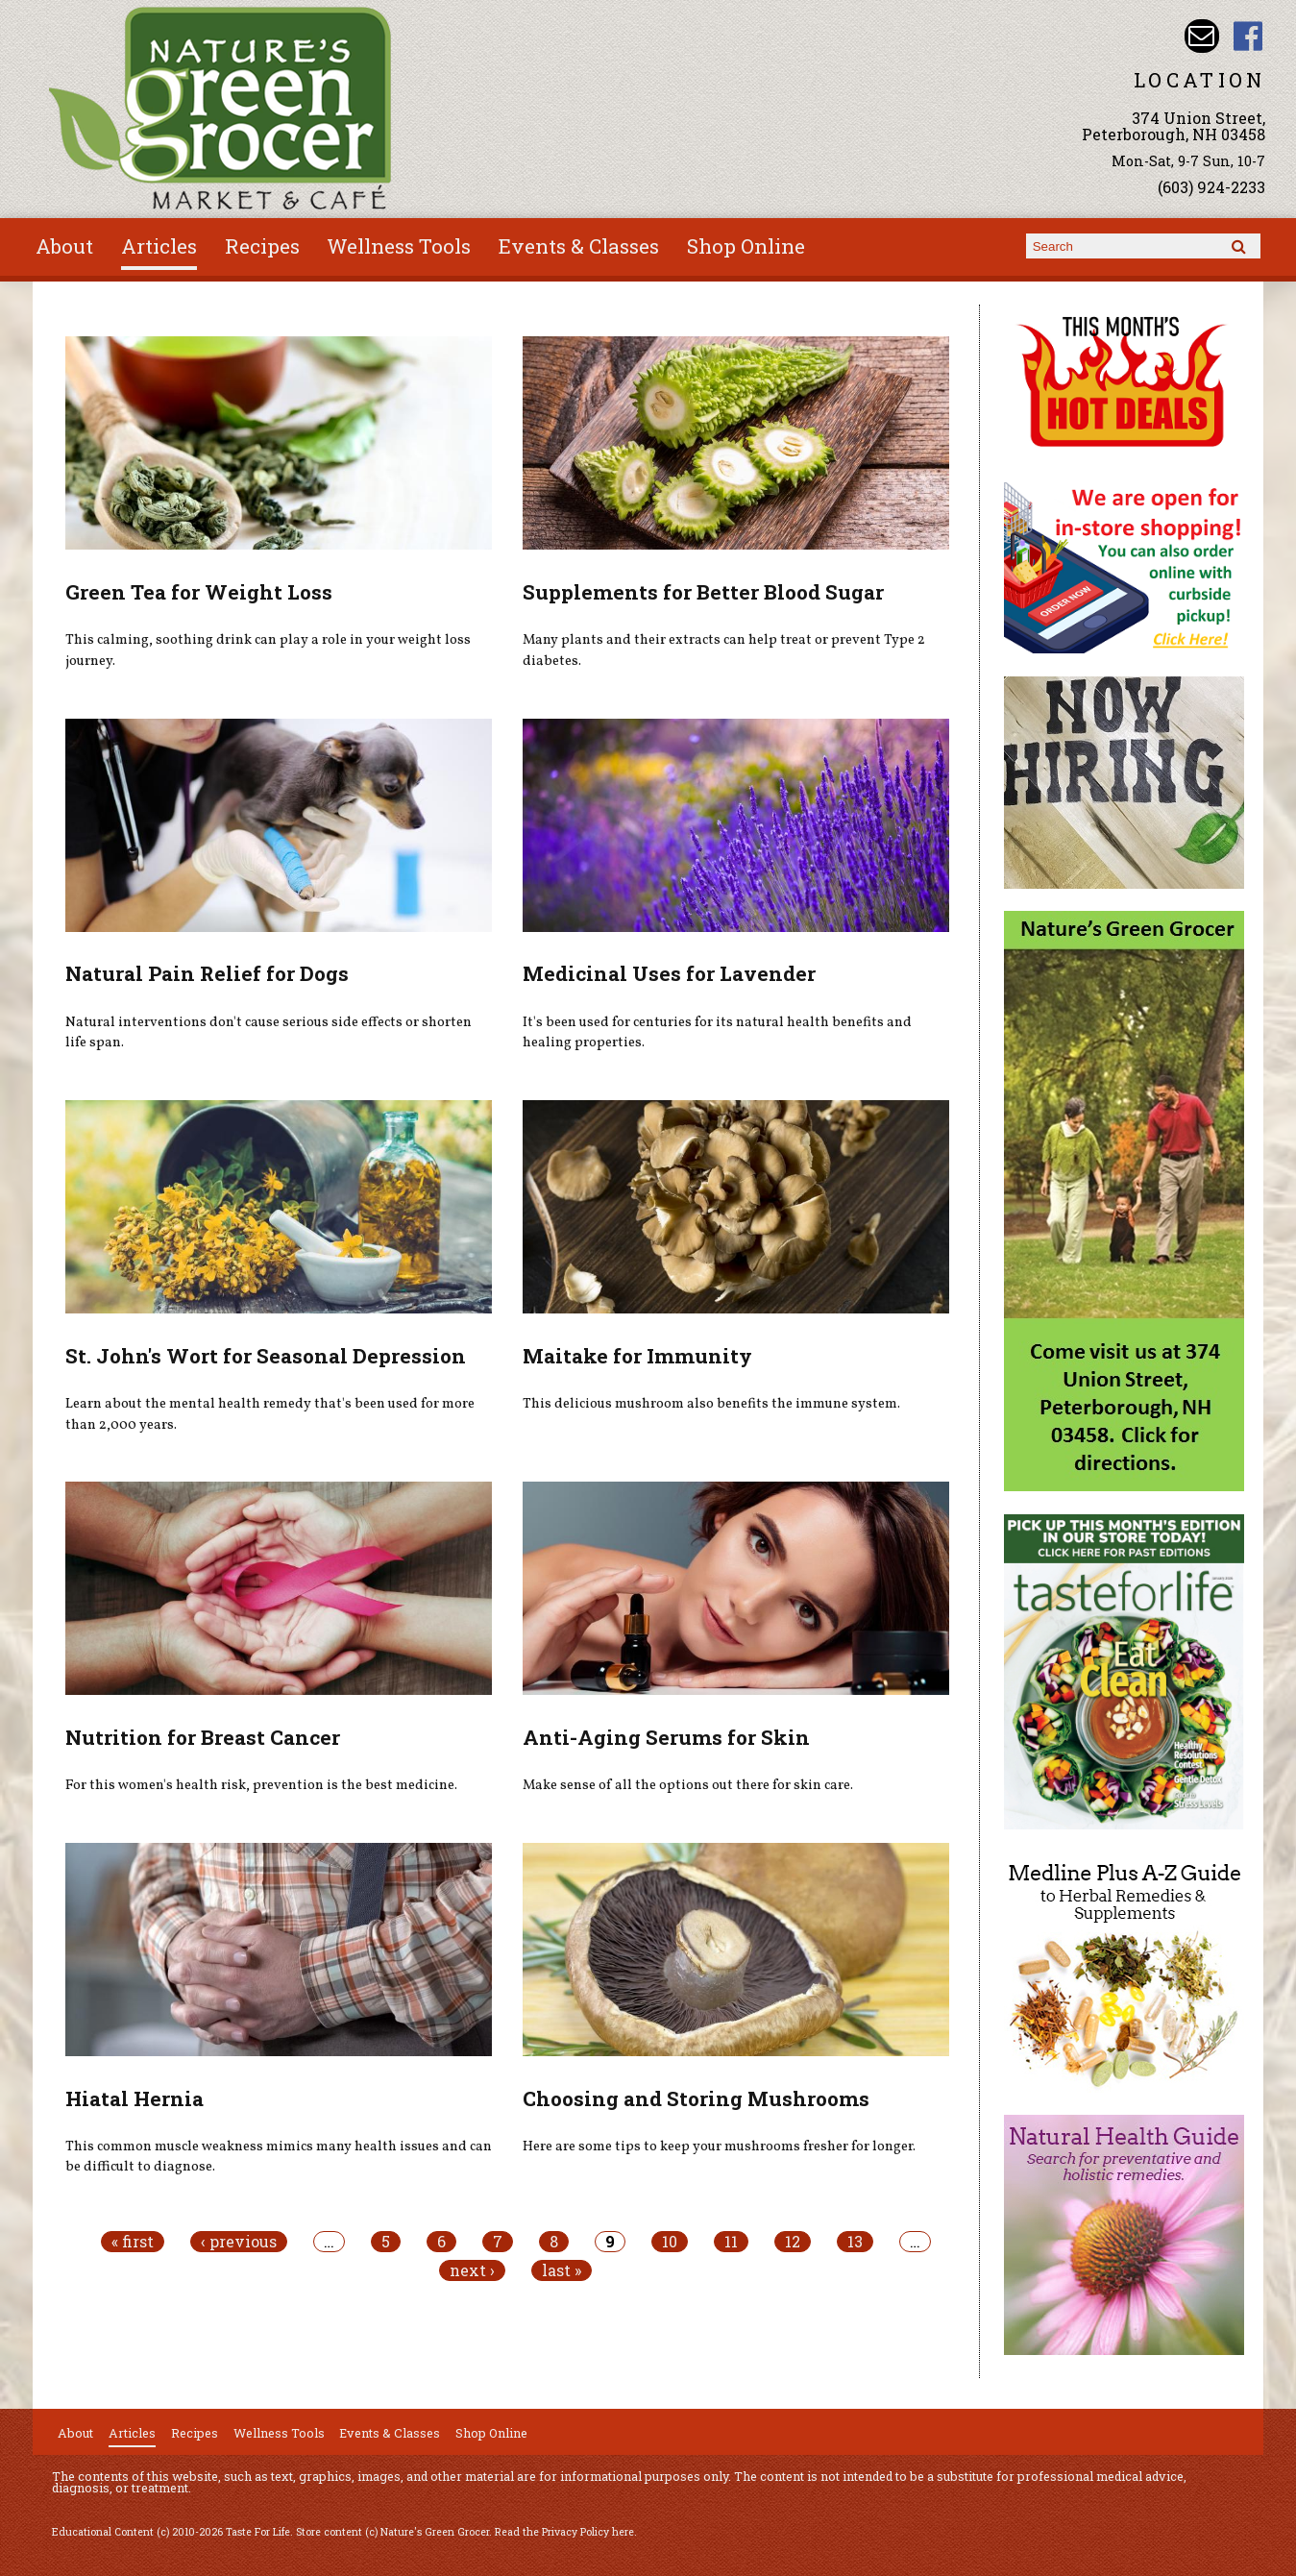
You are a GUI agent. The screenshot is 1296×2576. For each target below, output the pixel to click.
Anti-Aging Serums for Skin (666, 1737)
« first (132, 2241)
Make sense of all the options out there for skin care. (688, 1785)
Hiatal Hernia (134, 2098)
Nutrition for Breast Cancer (202, 1737)
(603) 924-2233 (1211, 187)
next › (472, 2270)
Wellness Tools (399, 246)
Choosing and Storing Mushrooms (696, 2098)
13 (855, 2241)
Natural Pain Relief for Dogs (207, 973)
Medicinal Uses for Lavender (669, 973)
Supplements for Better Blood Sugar (703, 591)
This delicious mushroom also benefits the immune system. (711, 1403)
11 (731, 2241)
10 (669, 2241)
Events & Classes (579, 246)
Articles (159, 246)
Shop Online (746, 246)
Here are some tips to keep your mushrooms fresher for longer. (719, 2146)
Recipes (262, 246)
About (64, 246)
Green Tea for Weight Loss (198, 591)
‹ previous (239, 2241)
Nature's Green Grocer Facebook (1248, 36)
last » (561, 2270)
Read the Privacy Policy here (564, 2532)
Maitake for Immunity (637, 1355)
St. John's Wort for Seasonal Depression (265, 1355)
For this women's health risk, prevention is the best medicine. (261, 1785)
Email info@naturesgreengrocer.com (1201, 36)
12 (792, 2241)
